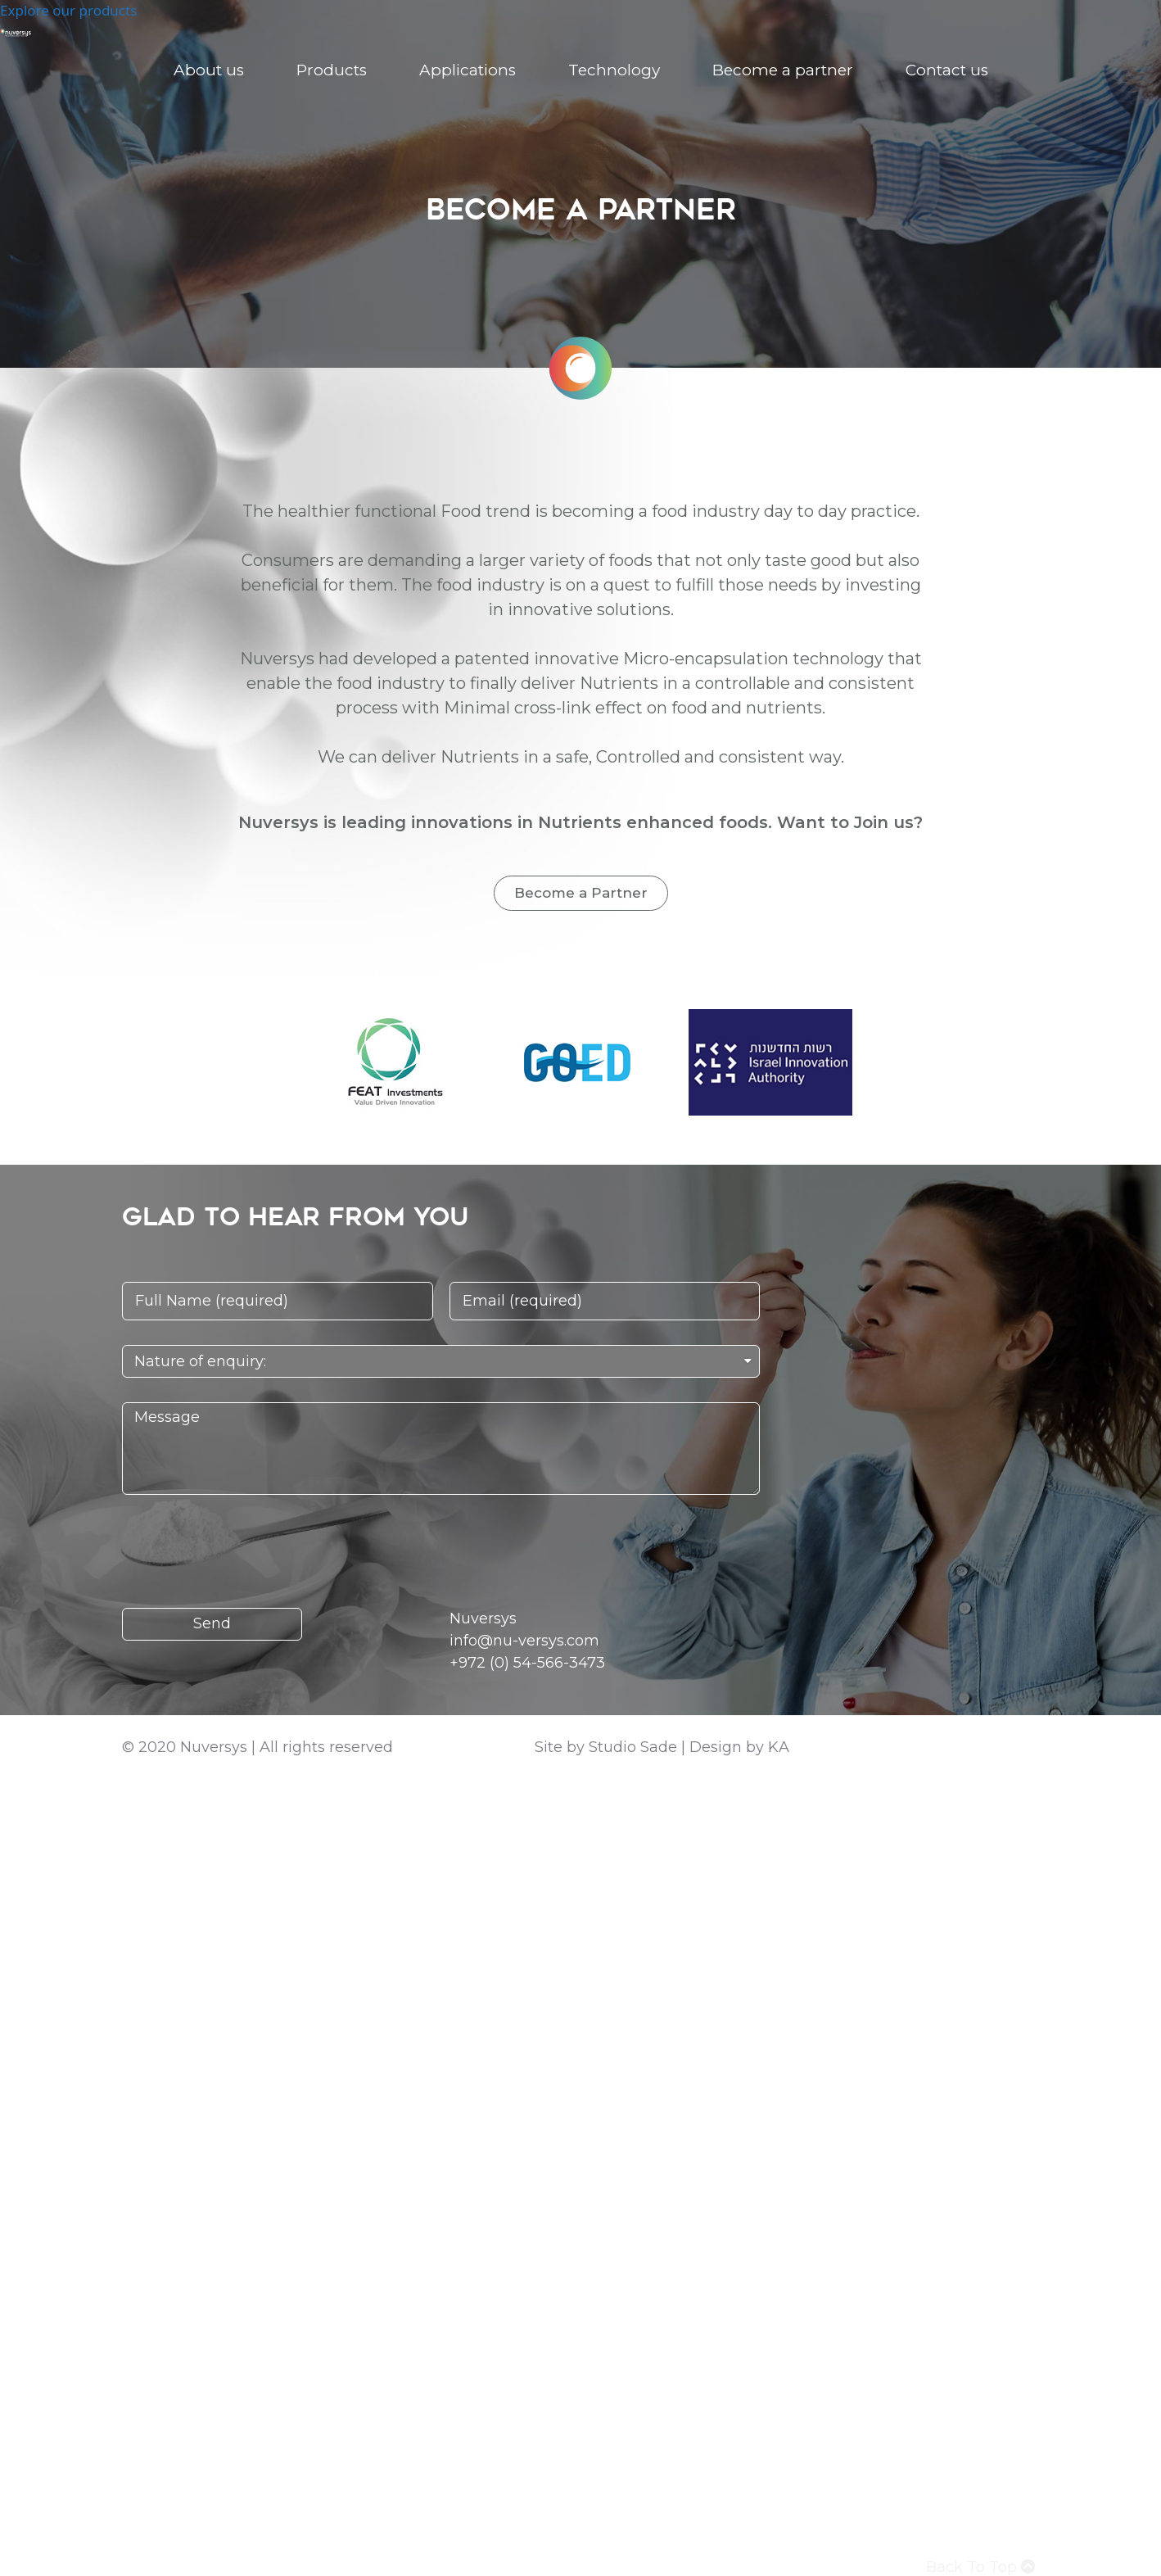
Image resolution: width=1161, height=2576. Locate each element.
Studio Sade (633, 1747)
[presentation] (246, 1551)
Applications (467, 70)
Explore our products (68, 10)
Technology (614, 70)
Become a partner (782, 70)
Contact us (947, 70)
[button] (581, 893)
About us (209, 70)
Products (331, 70)
